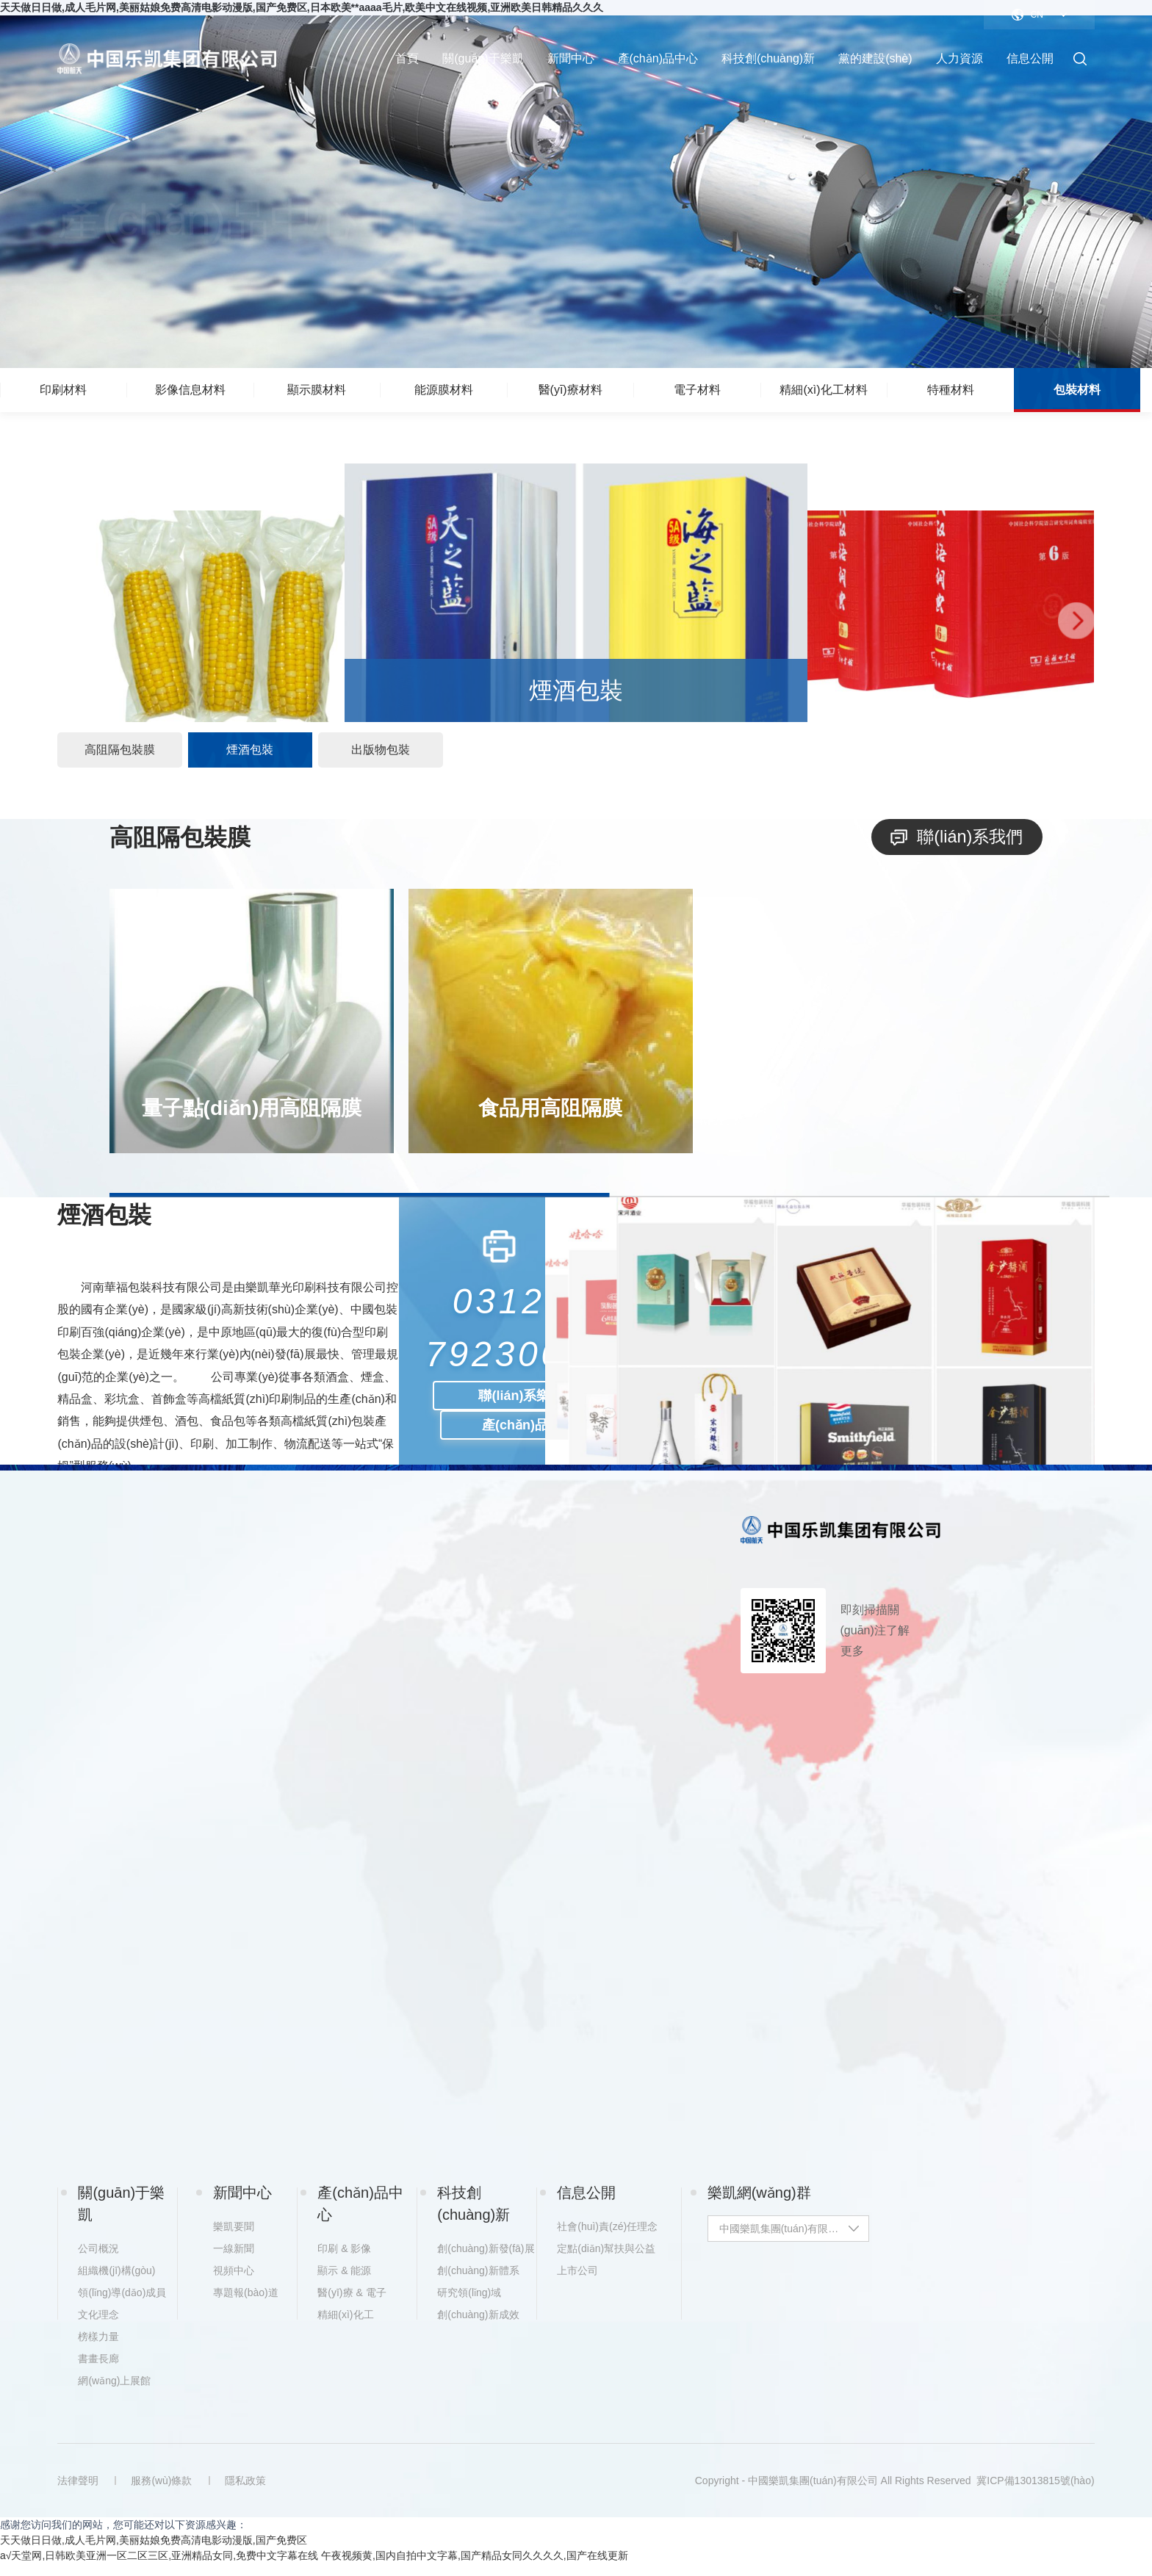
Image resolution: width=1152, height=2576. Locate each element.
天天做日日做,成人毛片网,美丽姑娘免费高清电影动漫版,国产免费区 (153, 2552)
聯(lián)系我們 (954, 843)
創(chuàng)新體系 (478, 2283)
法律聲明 (77, 2493)
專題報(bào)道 (245, 2305)
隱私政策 (248, 2493)
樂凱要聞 (233, 2239)
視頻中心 (233, 2283)
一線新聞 (233, 2261)
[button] (75, 624)
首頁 (407, 58)
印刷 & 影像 (344, 2261)
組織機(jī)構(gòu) (116, 2283)
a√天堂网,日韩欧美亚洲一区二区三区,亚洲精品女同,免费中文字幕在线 (159, 2568)
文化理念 (98, 2327)
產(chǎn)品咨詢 (528, 1431)
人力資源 (959, 58)
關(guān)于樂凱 (482, 58)
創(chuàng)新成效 (478, 2327)
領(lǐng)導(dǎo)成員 (122, 2305)
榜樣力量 (98, 2349)
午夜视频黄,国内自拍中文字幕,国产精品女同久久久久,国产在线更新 (474, 2568)
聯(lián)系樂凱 (520, 1401)
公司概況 (98, 2261)
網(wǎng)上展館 (114, 2393)
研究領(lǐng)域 (469, 2305)
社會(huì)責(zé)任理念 (604, 2239)
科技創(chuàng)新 (768, 58)
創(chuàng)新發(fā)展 (485, 2261)
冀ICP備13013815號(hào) (1035, 2493)
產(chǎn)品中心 (658, 58)
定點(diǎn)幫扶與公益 (604, 2261)
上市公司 (577, 2283)
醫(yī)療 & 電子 (351, 2305)
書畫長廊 (98, 2371)
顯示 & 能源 (344, 2283)
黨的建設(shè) (875, 58)
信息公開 (1030, 58)
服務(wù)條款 (162, 2493)
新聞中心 (570, 58)
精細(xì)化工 (345, 2327)
